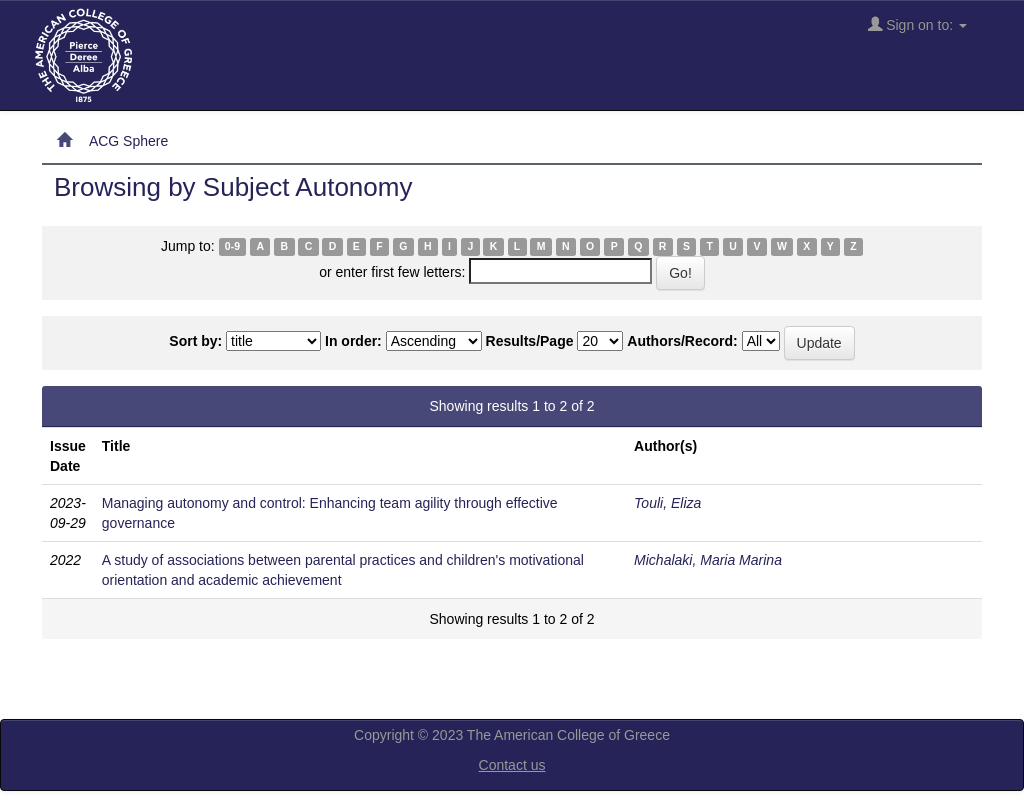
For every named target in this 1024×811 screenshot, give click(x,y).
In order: (353, 341)
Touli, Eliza (667, 503)
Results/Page (530, 341)
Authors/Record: (682, 341)
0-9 (232, 247)
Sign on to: (917, 24)
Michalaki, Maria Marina (708, 560)
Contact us (512, 765)
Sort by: (195, 341)
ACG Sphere (128, 141)
